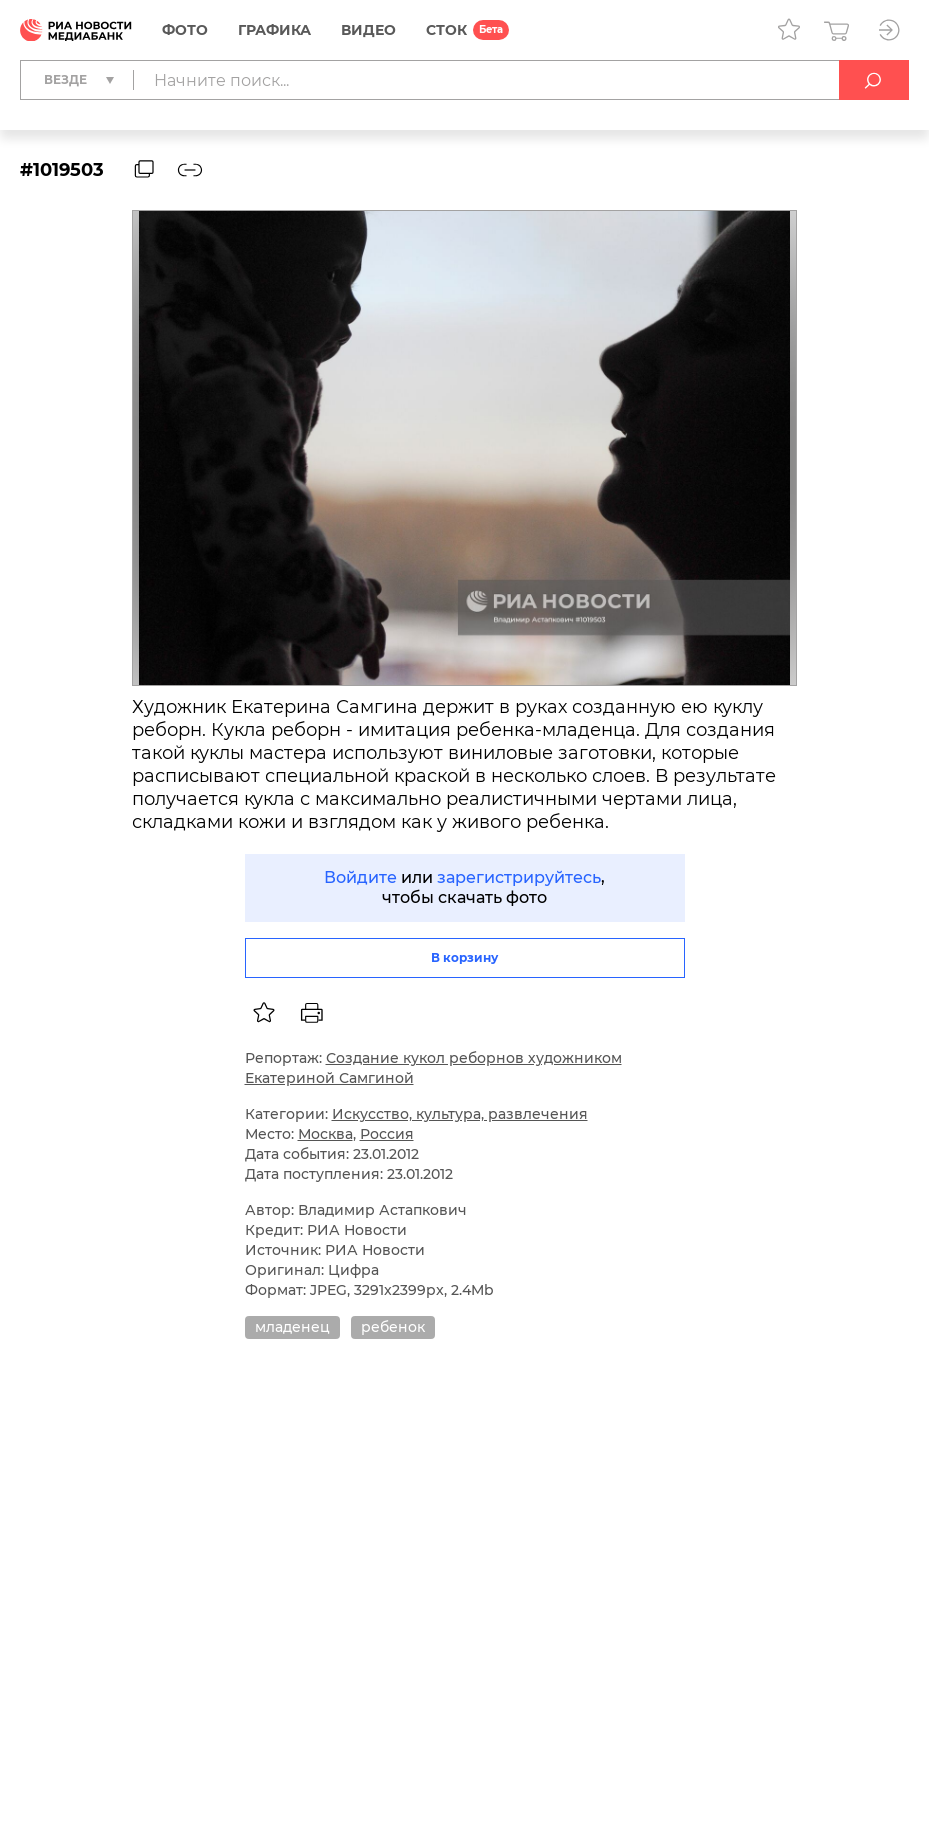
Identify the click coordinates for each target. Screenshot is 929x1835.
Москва (325, 1134)
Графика (274, 30)
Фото (185, 30)
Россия (387, 1134)
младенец (292, 1327)
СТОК (446, 30)
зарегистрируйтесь (519, 877)
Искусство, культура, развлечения (460, 1114)
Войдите (360, 877)
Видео (368, 30)
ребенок (393, 1327)
